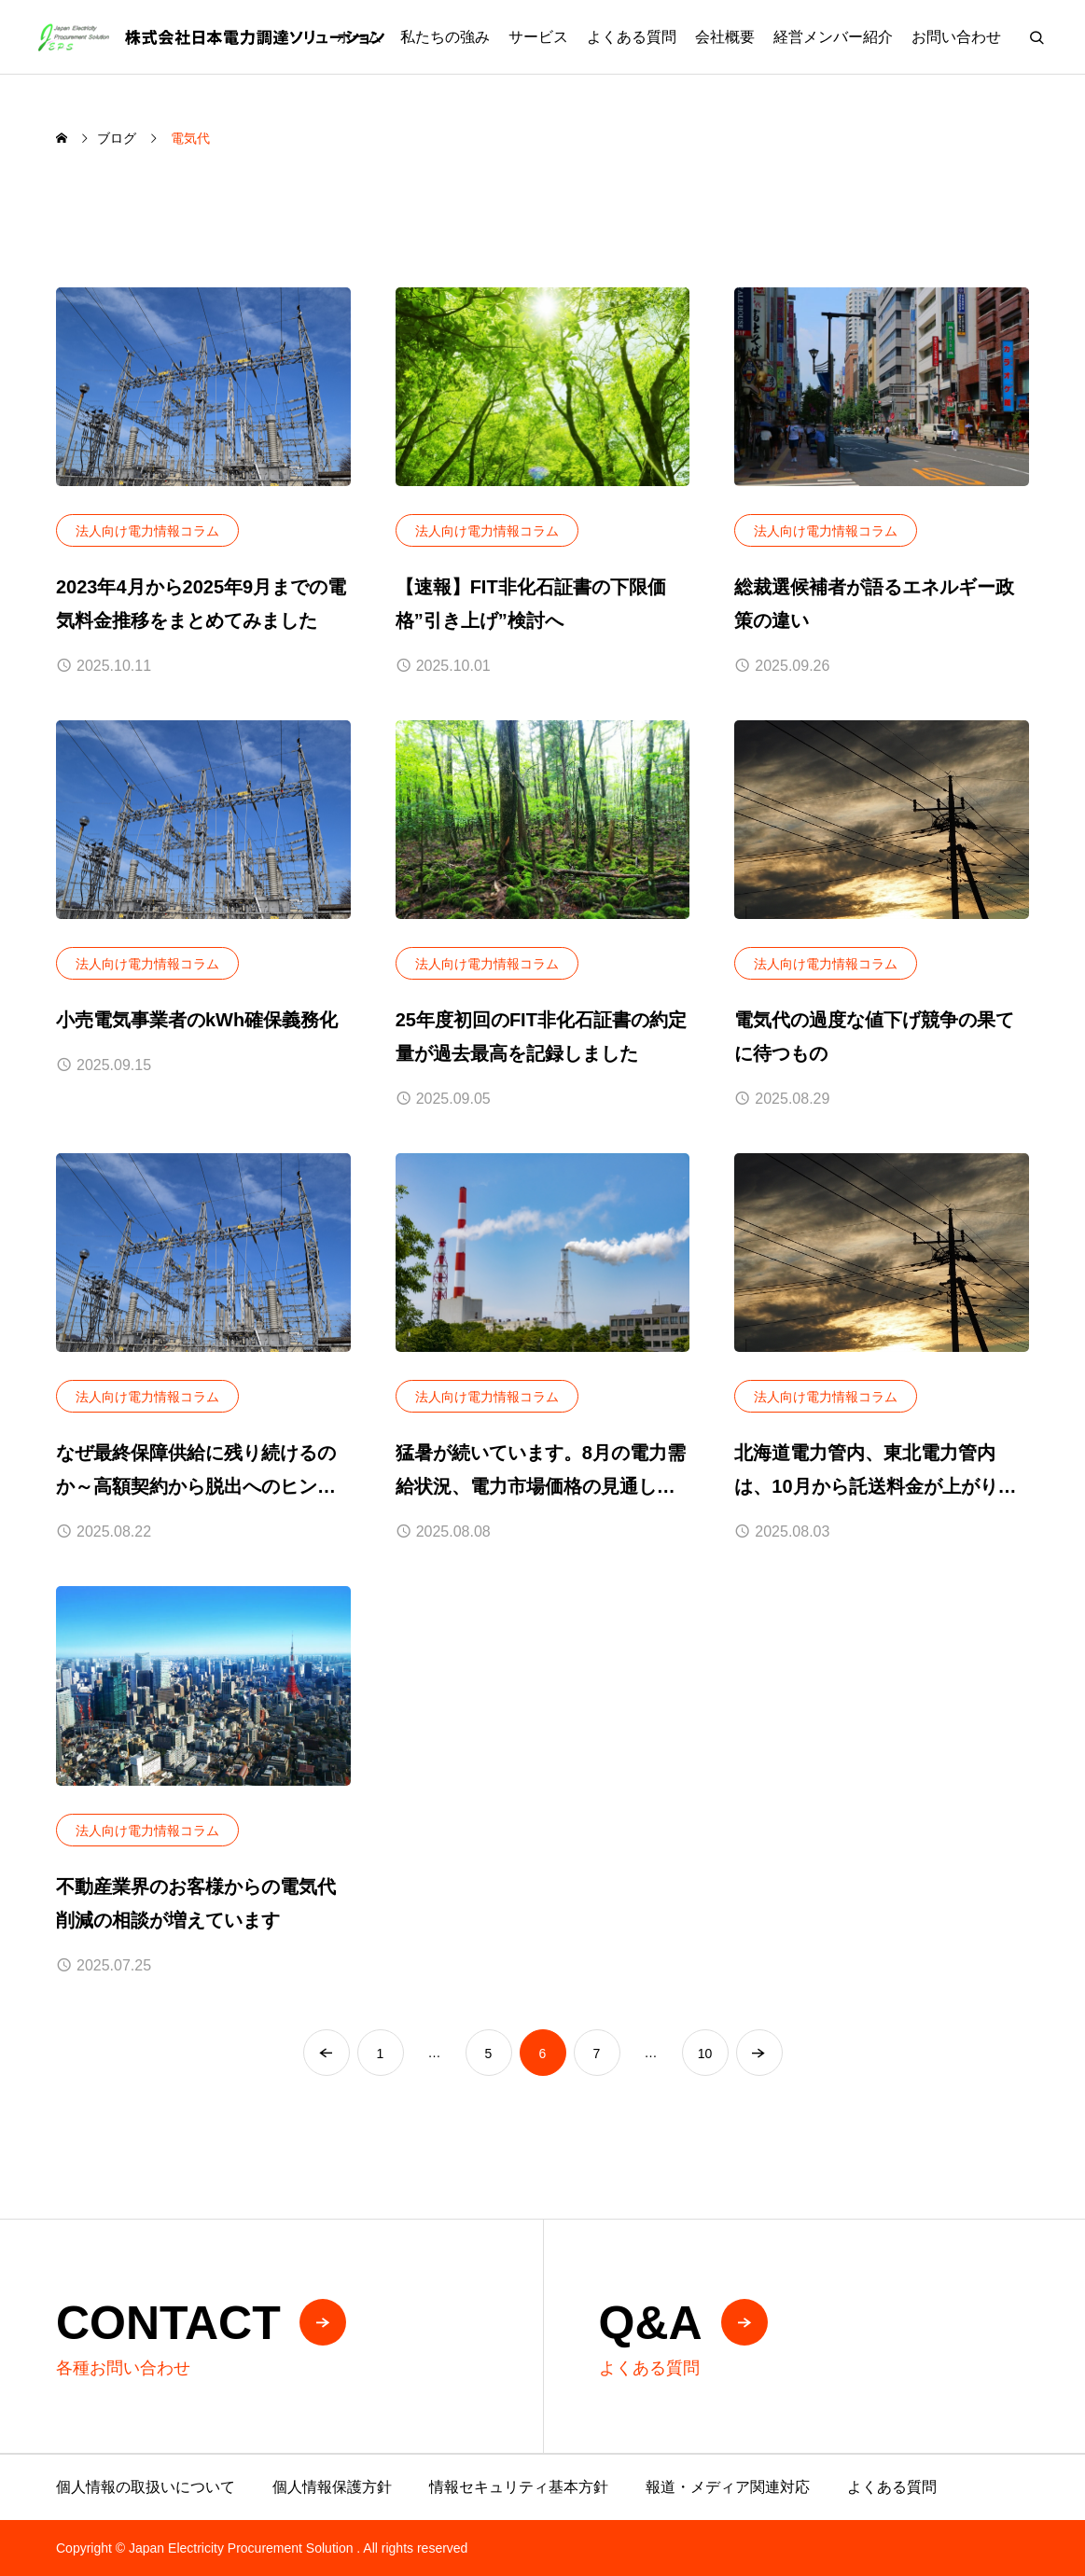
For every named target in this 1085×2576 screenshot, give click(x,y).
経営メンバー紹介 (833, 37)
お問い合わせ (956, 37)
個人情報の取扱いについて (145, 2487)
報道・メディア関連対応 (728, 2487)
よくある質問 (631, 37)
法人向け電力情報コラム (147, 530)
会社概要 (725, 37)
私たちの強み (445, 37)
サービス (538, 37)
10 (705, 2053)
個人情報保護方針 (332, 2487)
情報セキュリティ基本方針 (518, 2487)
